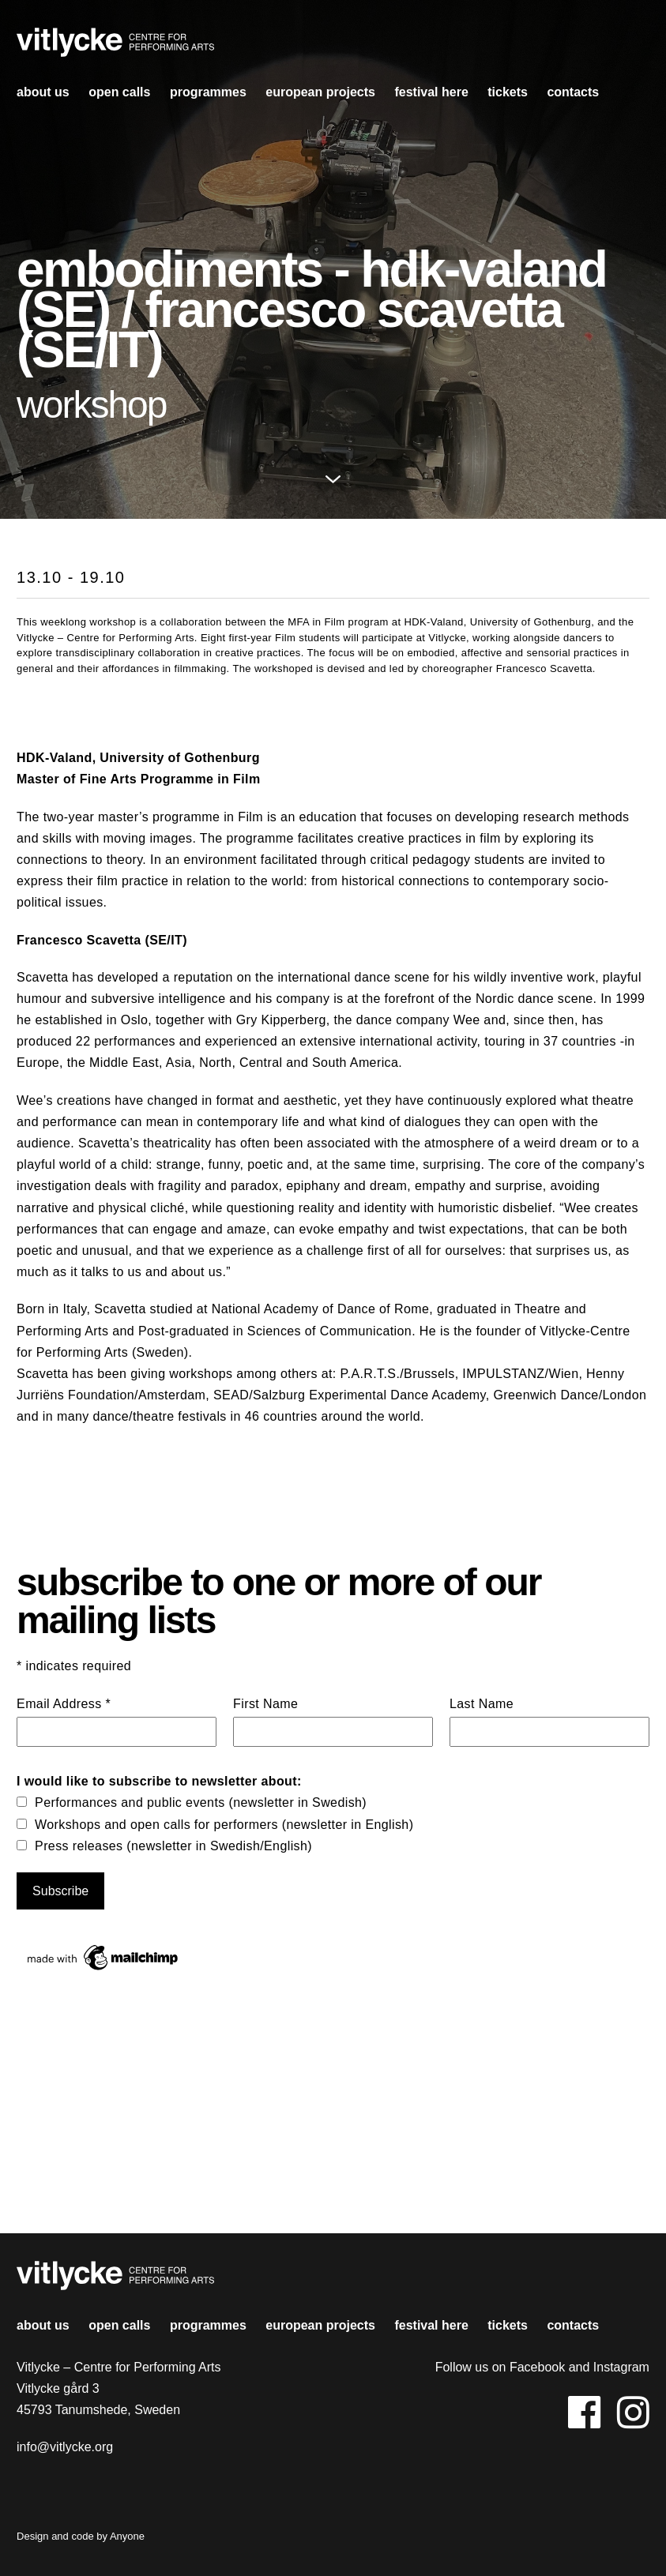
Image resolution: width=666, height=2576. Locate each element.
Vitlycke (115, 47)
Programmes (208, 92)
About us (43, 92)
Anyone (127, 2536)
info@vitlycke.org (65, 2447)
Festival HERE (431, 92)
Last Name (482, 1703)
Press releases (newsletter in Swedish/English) (173, 1846)
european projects (320, 92)
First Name (265, 1703)
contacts (573, 92)
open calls (119, 92)
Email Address (64, 1703)
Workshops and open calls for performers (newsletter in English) (224, 1824)
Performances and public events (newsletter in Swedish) (201, 1802)
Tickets (507, 92)
